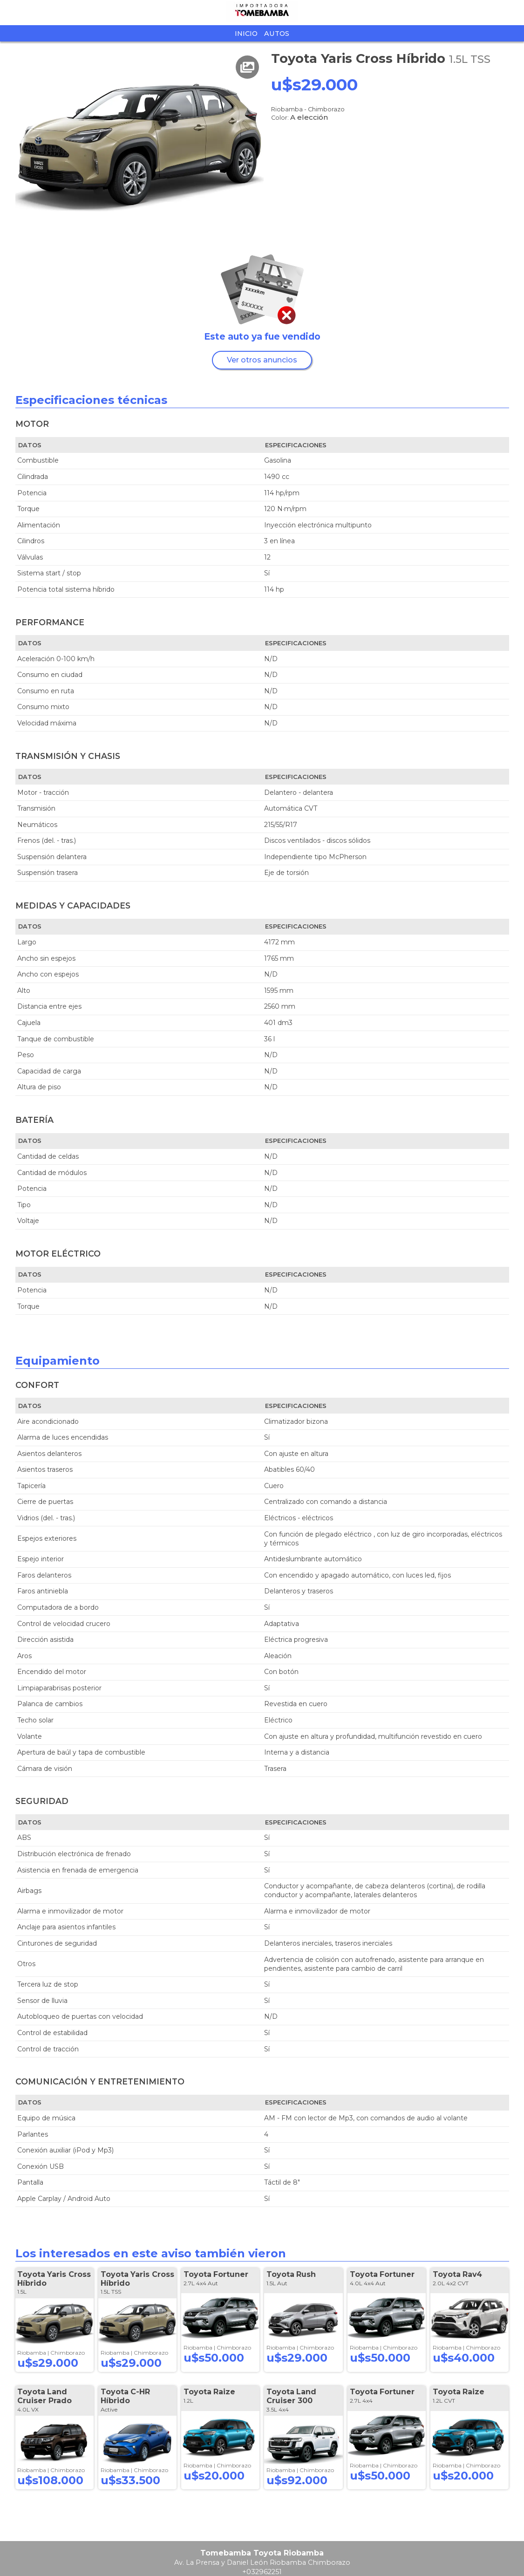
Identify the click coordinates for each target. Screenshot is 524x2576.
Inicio (246, 33)
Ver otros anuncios (262, 359)
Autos (276, 33)
